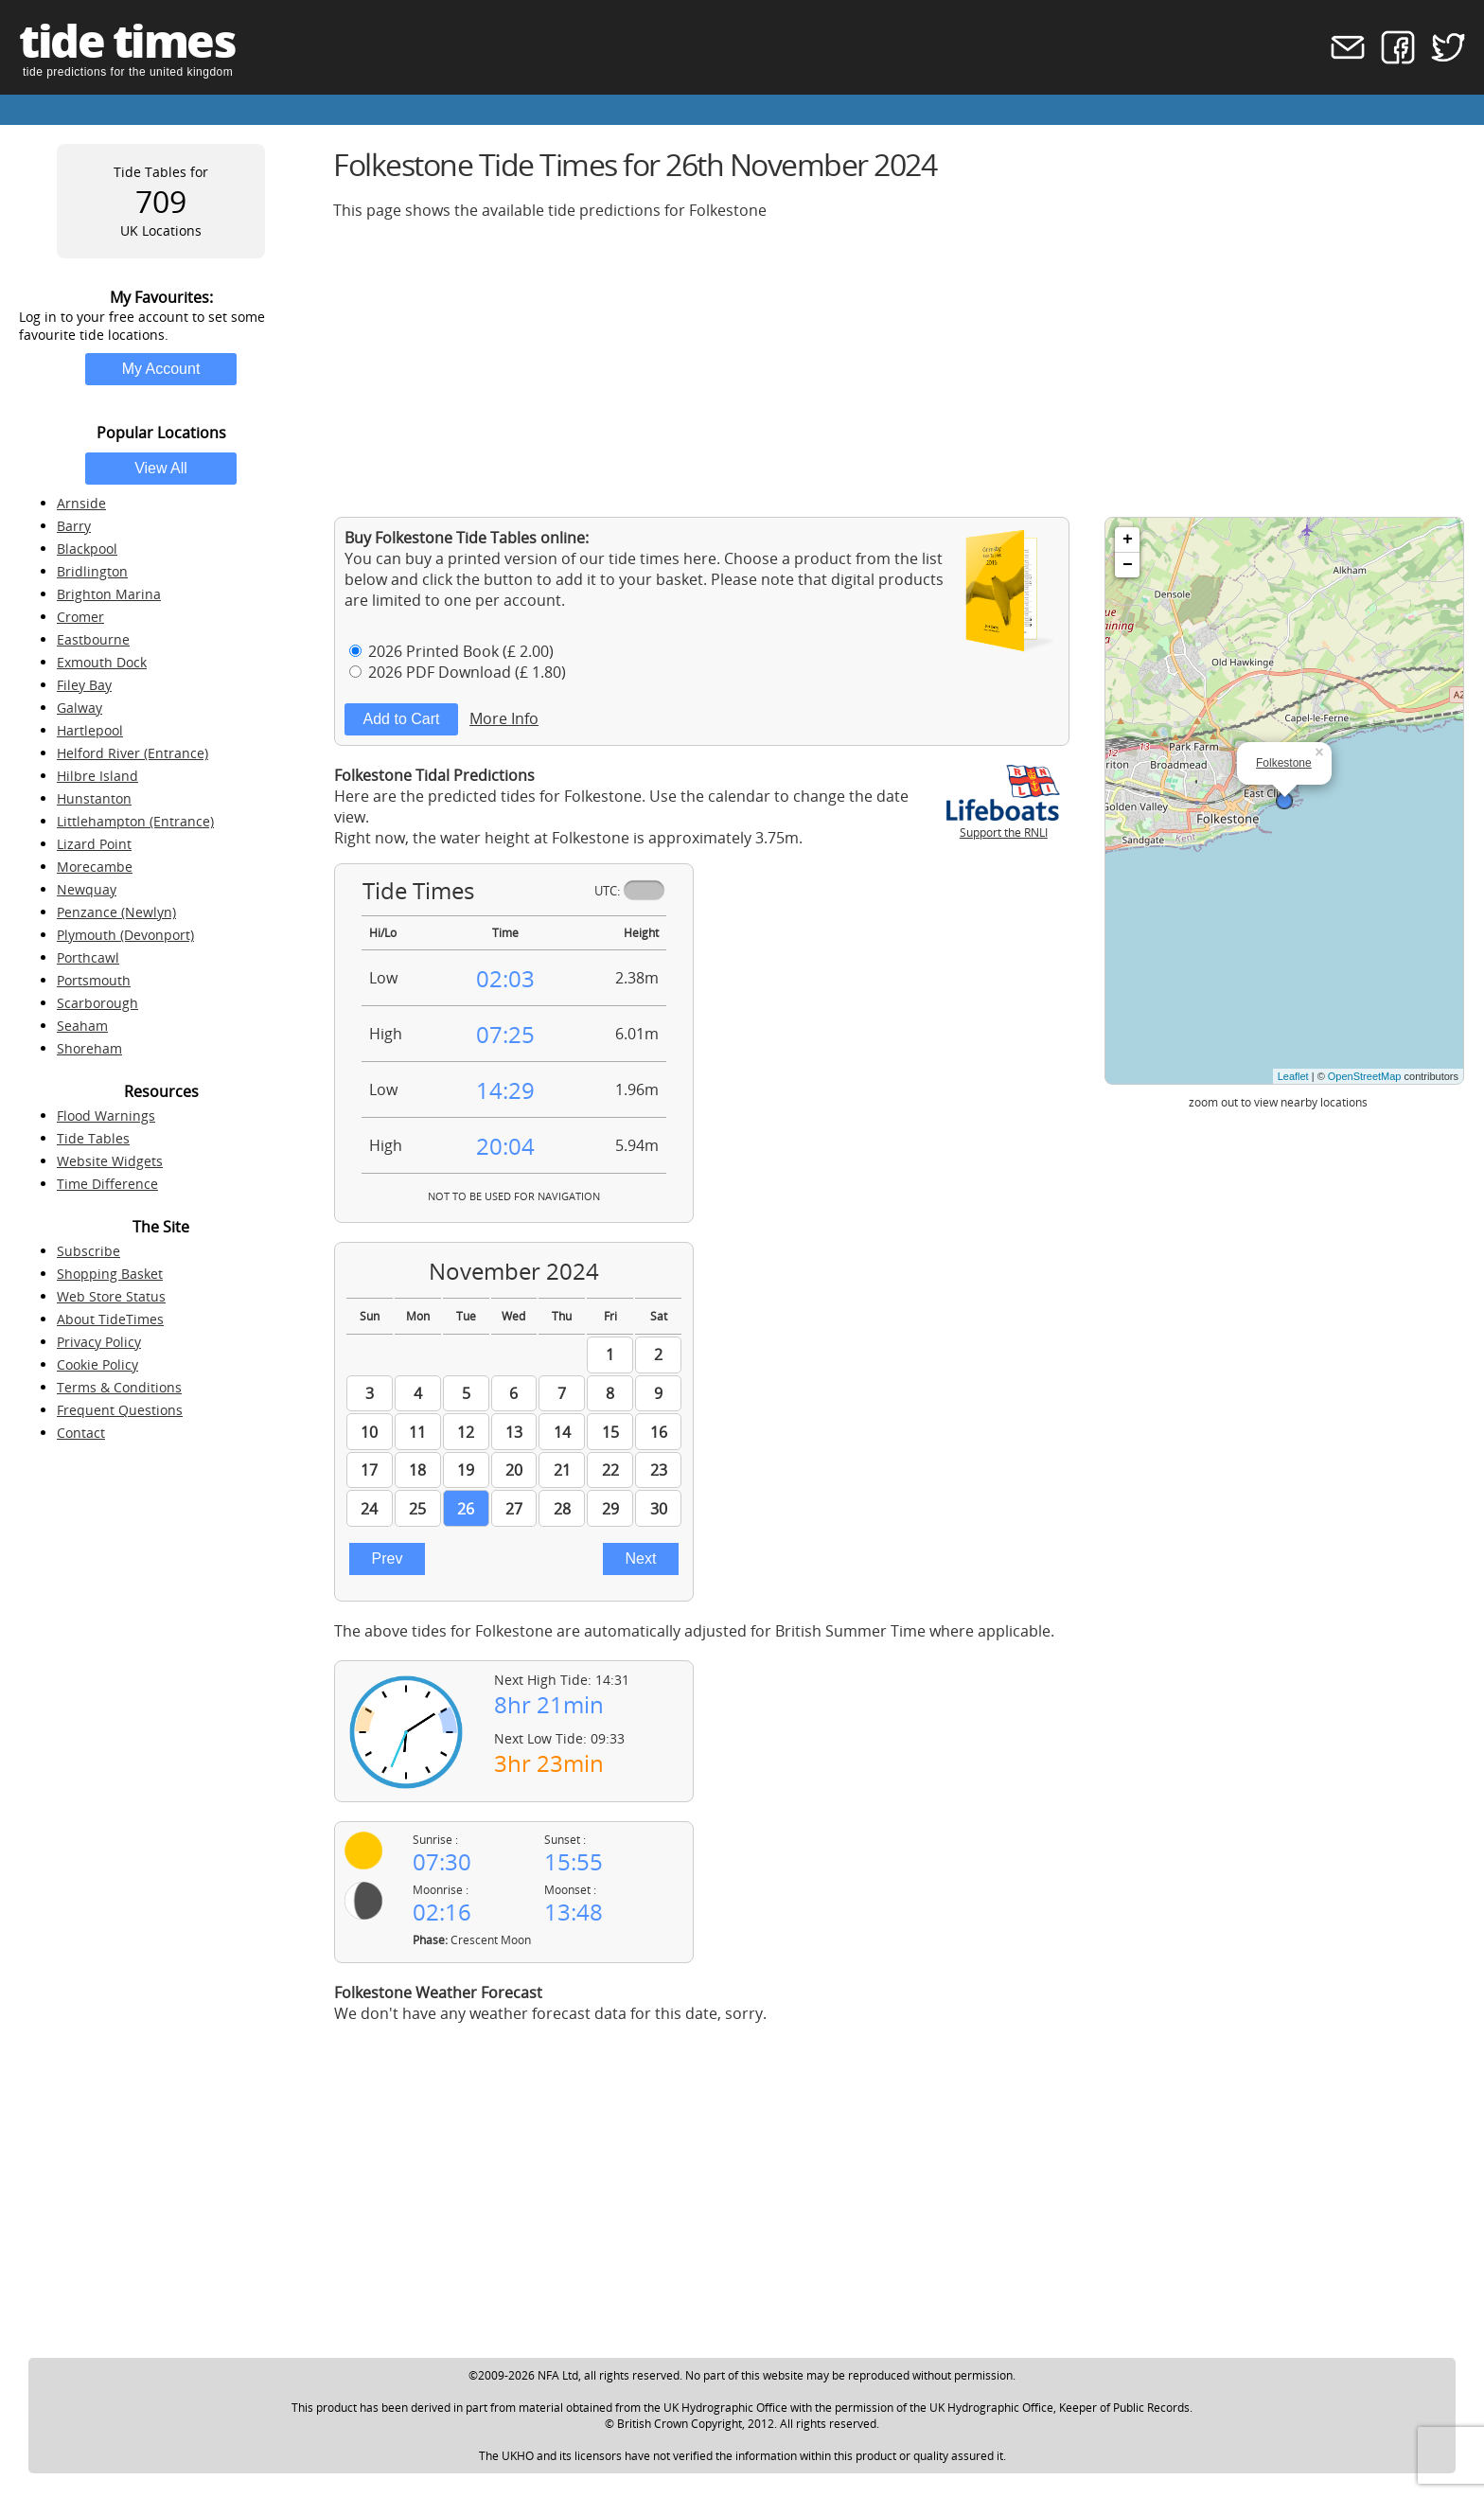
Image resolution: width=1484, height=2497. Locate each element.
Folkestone (1284, 763)
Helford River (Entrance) (132, 753)
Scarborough (97, 1003)
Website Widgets (110, 1161)
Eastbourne (93, 639)
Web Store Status (111, 1296)
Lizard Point (94, 844)
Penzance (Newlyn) (116, 912)
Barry (74, 526)
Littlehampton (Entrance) (135, 821)
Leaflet (1293, 1076)
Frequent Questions (120, 1410)
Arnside (81, 503)
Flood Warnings (106, 1116)
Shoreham (89, 1048)
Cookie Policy (97, 1364)
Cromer (80, 617)
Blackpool (87, 549)
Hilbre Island (97, 776)
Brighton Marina (109, 594)
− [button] (1127, 565)
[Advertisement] (899, 368)
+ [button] (1127, 539)
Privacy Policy (99, 1342)
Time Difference (107, 1184)
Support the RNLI (1003, 824)
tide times (127, 40)
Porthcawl (88, 957)
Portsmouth (94, 980)
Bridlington (92, 571)
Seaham (82, 1026)
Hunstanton (94, 798)
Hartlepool (90, 730)
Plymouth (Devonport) (125, 935)
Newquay (86, 889)
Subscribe (88, 1251)
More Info (504, 718)
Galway (79, 708)
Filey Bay (84, 685)
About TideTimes (110, 1319)
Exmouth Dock (102, 662)
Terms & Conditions (119, 1387)
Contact (81, 1433)
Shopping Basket (110, 1274)
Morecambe (94, 867)
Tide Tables (93, 1138)
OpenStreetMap (1365, 1076)
